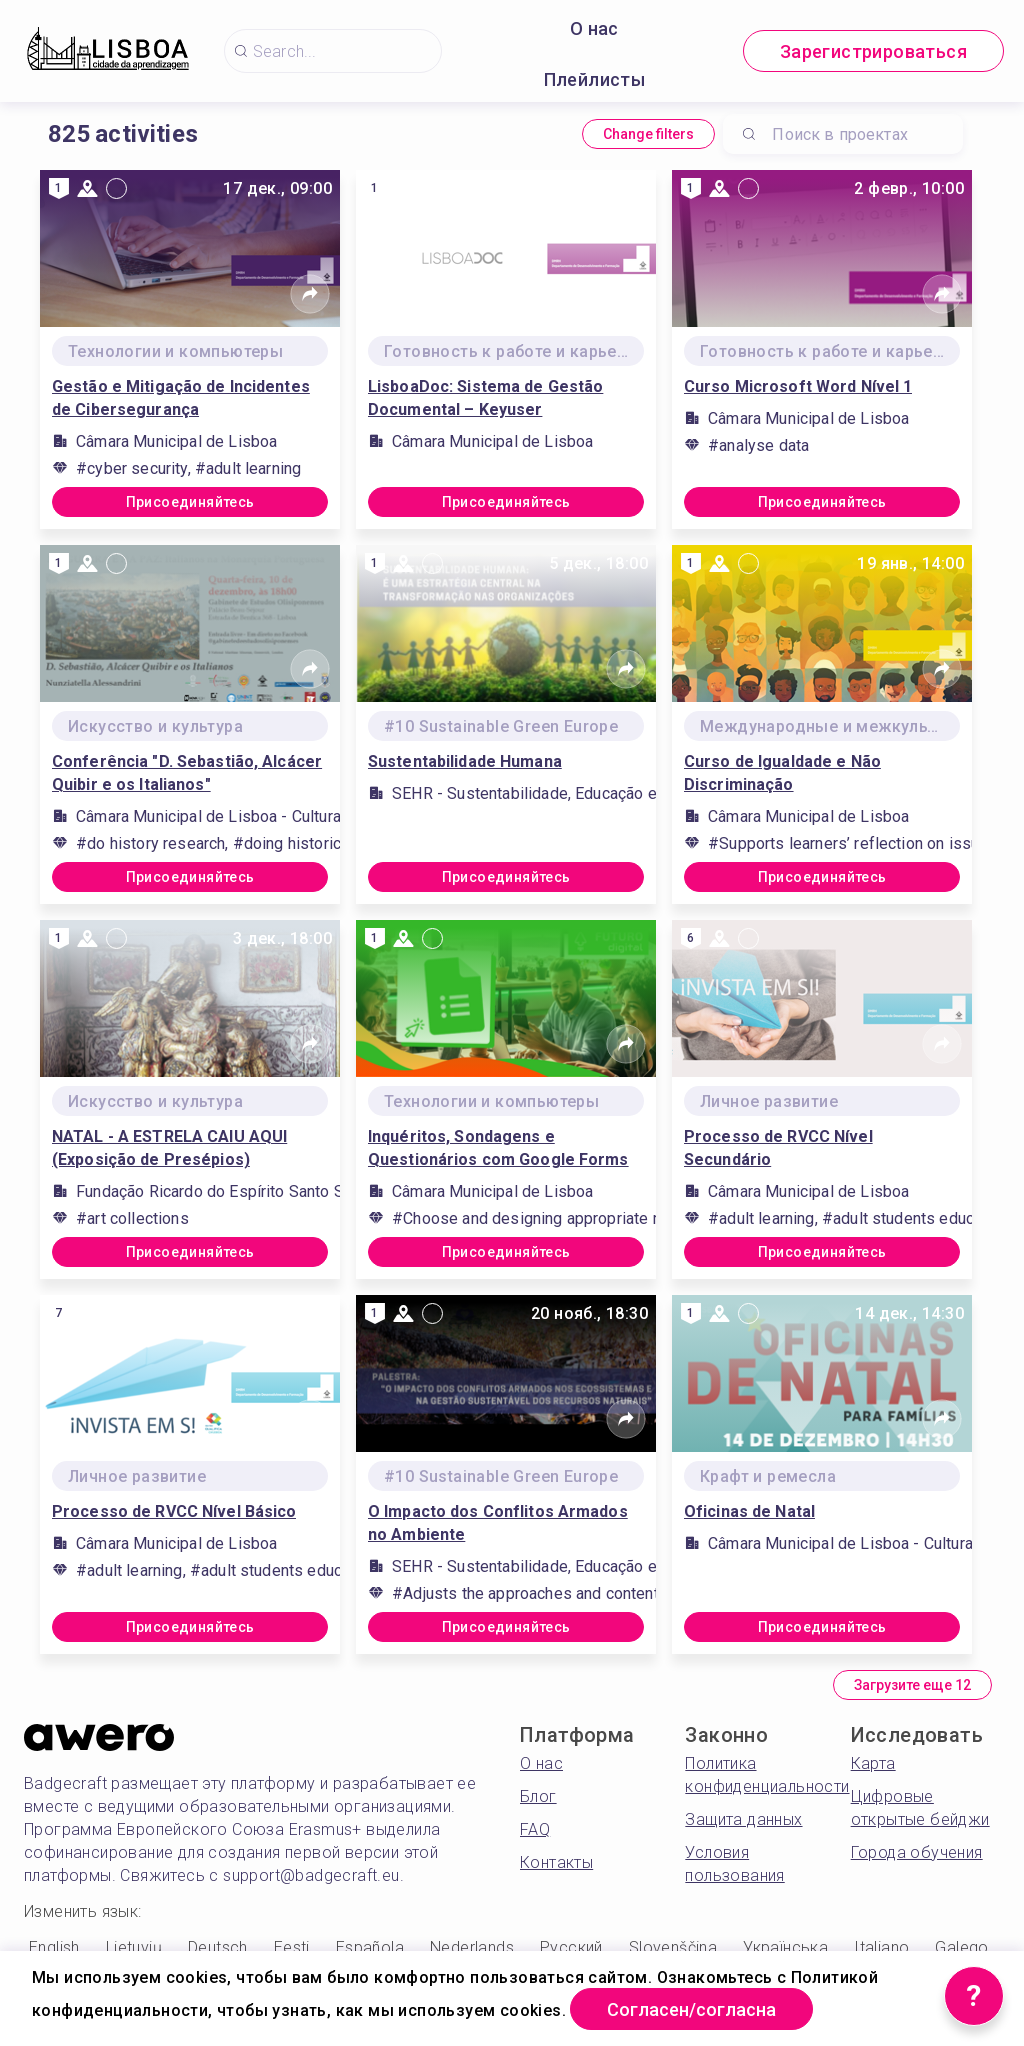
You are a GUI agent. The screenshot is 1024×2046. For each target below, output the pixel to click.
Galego (961, 1947)
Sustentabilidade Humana (465, 761)
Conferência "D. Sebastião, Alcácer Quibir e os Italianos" (187, 773)
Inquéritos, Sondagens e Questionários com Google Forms (498, 1148)
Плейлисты (595, 79)
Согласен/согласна (691, 2009)
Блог (538, 1796)
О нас (594, 28)
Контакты (556, 1862)
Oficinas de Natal (749, 1511)
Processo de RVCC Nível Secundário (778, 1148)
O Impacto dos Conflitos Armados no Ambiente (498, 1523)
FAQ (535, 1829)
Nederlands (472, 1947)
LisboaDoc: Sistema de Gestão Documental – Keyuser (485, 398)
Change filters (648, 134)
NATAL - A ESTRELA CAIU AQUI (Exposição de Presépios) (169, 1148)
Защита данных (743, 1819)
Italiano (881, 1947)
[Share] (310, 294)
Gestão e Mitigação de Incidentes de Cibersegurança (181, 398)
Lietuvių (134, 1947)
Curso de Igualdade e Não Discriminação (782, 773)
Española (370, 1947)
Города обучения (917, 1852)
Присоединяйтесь (190, 502)
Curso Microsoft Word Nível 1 (798, 386)
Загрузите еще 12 (912, 1685)
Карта (873, 1763)
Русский (571, 1947)
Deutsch (218, 1947)
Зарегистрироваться (873, 51)
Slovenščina (673, 1947)
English (54, 1947)
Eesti (292, 1947)
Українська (785, 1947)
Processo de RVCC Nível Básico (174, 1511)
